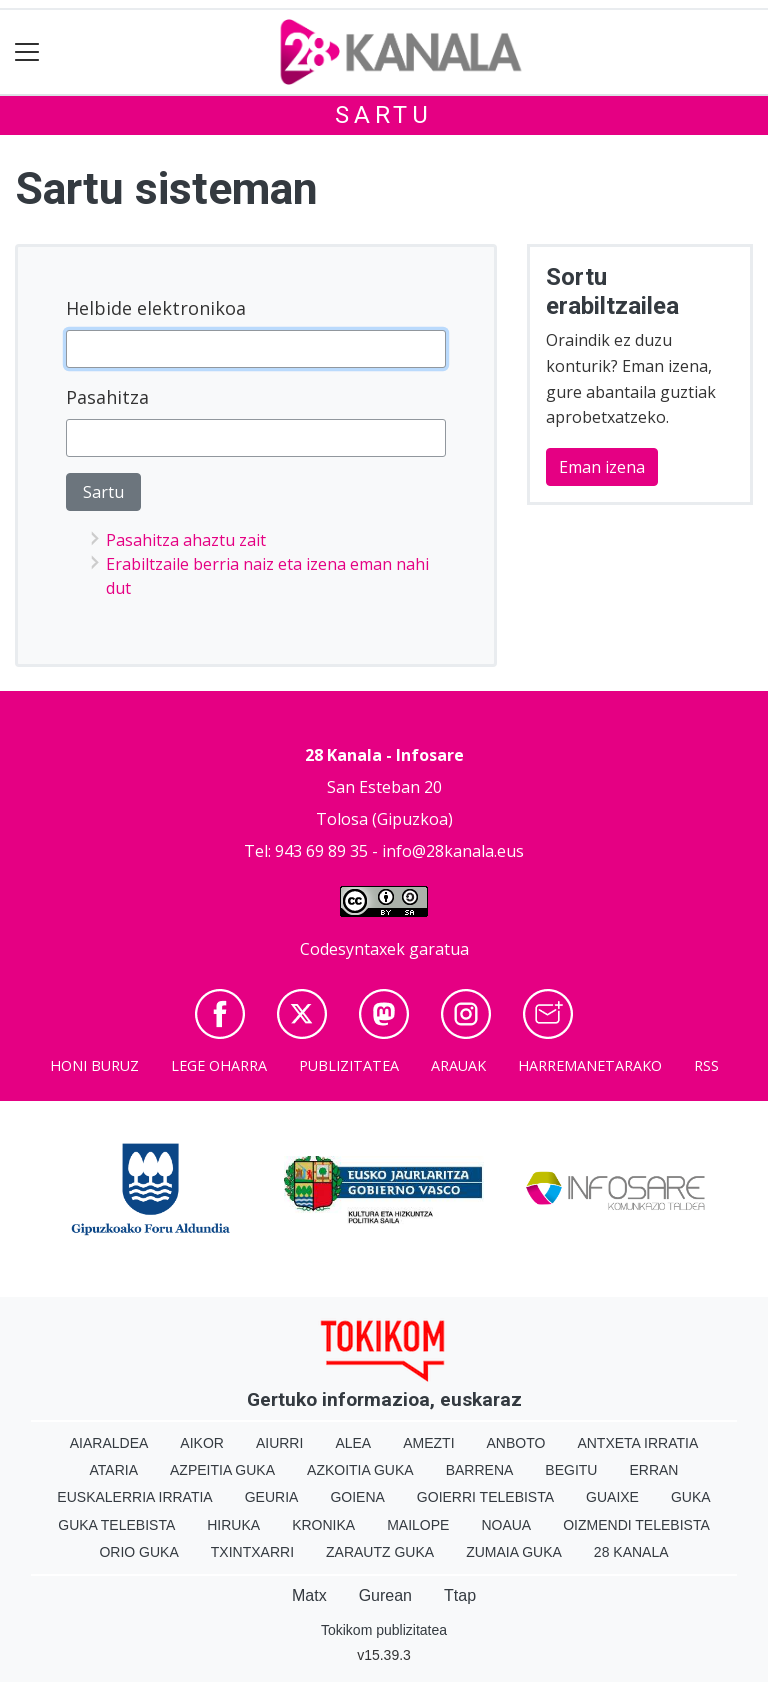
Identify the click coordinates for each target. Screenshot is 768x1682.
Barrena (480, 1470)
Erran (653, 1470)
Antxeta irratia (637, 1443)
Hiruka (233, 1525)
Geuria (272, 1497)
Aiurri (279, 1443)
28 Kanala (631, 1552)
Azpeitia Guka (222, 1470)
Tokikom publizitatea (384, 1630)
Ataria (114, 1470)
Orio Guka (138, 1552)
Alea (353, 1443)
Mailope (418, 1525)
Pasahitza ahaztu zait (186, 540)
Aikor (202, 1443)
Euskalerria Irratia (134, 1497)
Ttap (460, 1595)
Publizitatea (349, 1065)
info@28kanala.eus (453, 851)
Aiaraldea (109, 1443)
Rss (706, 1065)
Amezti (428, 1443)
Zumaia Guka (514, 1552)
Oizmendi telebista (636, 1525)
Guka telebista (116, 1525)
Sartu (384, 115)
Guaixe (612, 1497)
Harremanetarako (590, 1065)
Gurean (385, 1595)
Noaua (506, 1525)
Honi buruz (94, 1065)
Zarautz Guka (380, 1552)
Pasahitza (107, 397)
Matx (309, 1595)
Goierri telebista (485, 1497)
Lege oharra (219, 1065)
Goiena (357, 1497)
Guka (691, 1497)
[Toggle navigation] (27, 52)
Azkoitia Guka (360, 1470)
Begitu (571, 1470)
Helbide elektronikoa (156, 308)
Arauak (458, 1065)
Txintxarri (252, 1552)
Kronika (323, 1525)
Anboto (516, 1443)
